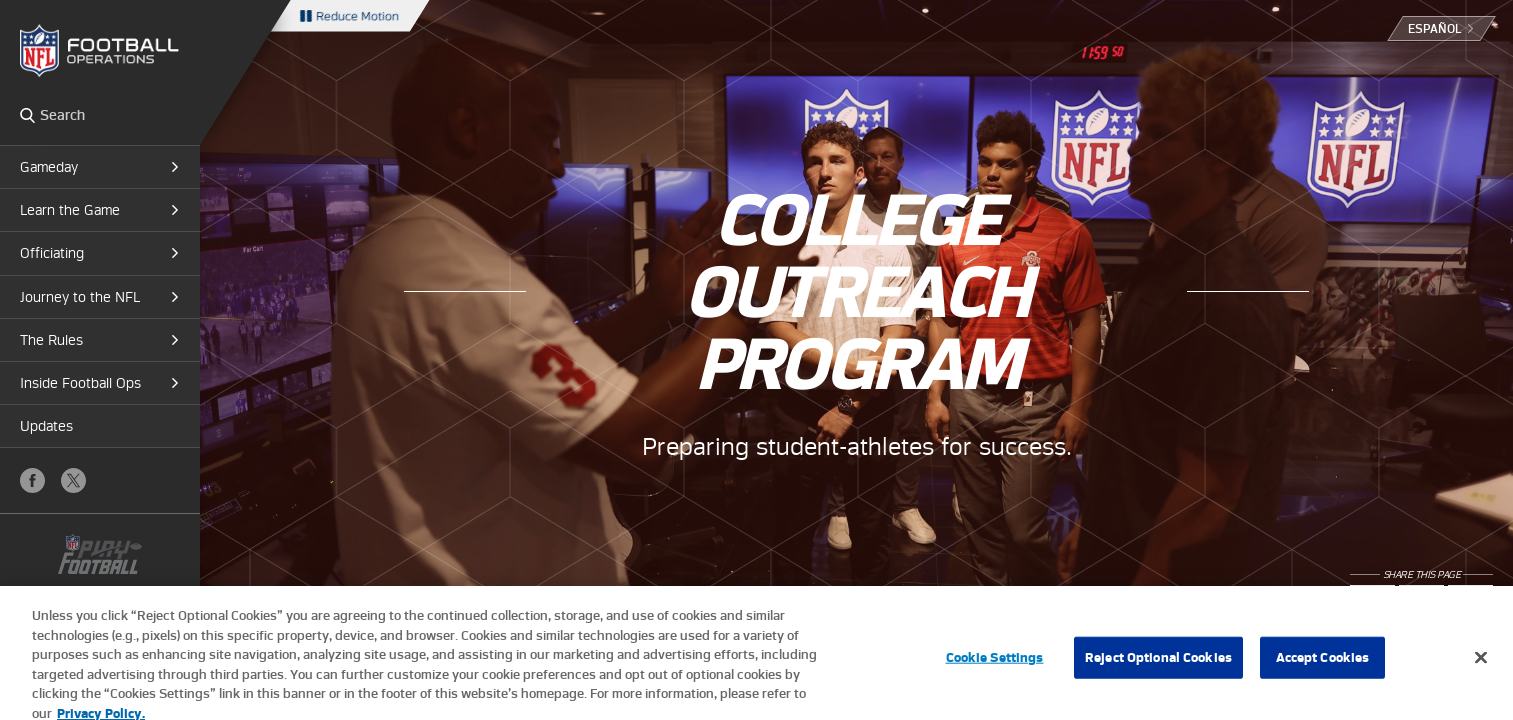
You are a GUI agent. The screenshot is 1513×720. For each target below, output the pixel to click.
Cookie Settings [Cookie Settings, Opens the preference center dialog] (995, 664)
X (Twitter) (73, 480)
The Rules (51, 340)
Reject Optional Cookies (1158, 664)
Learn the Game (70, 210)
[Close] (1481, 665)
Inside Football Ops (80, 383)
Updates (46, 426)
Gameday (49, 167)
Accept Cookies (1323, 664)
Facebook (32, 480)
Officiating (52, 253)
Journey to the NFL (80, 297)
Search (27, 115)
